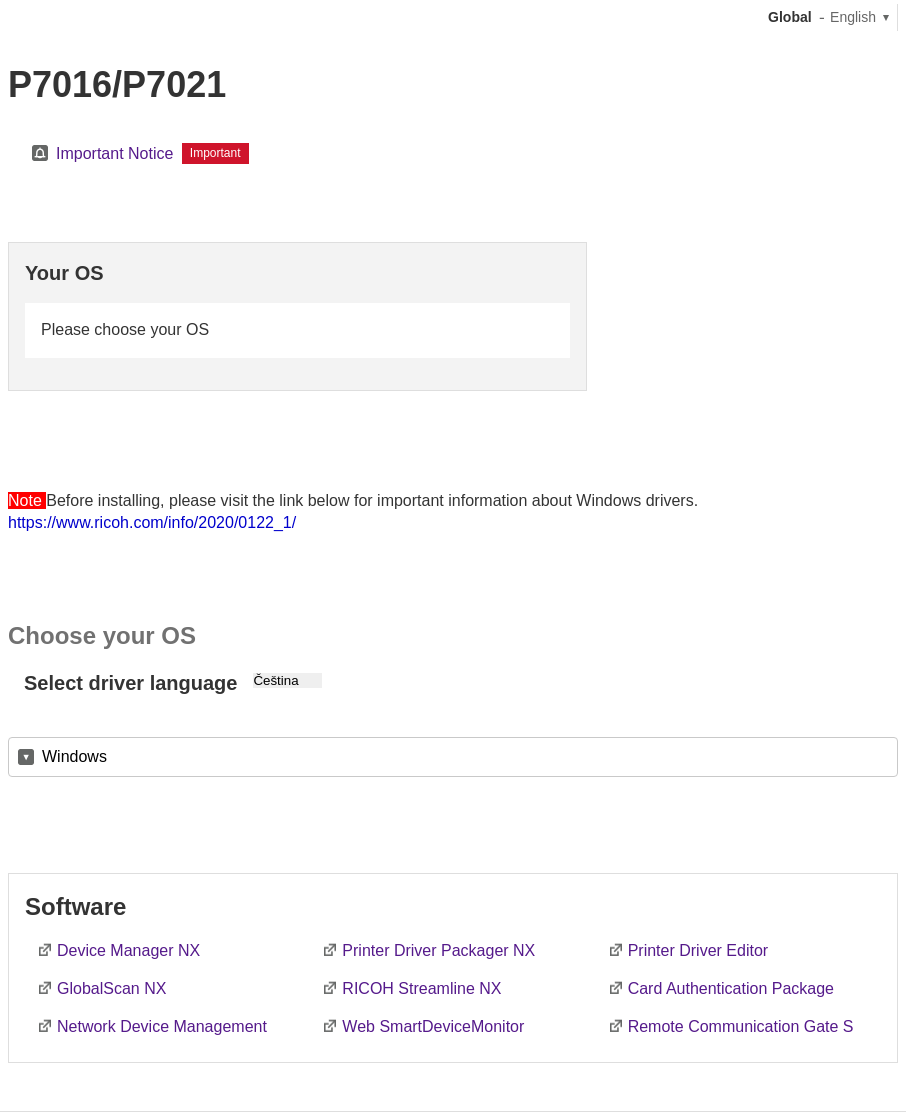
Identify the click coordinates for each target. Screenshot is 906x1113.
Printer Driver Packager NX (438, 950)
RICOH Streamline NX (421, 988)
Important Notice (114, 153)
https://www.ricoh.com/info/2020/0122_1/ (152, 522)
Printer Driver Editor (698, 950)
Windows (74, 756)
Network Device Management (162, 1026)
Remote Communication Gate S (741, 1026)
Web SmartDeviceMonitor (433, 1026)
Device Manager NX (128, 950)
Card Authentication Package (731, 988)
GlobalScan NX (111, 988)
